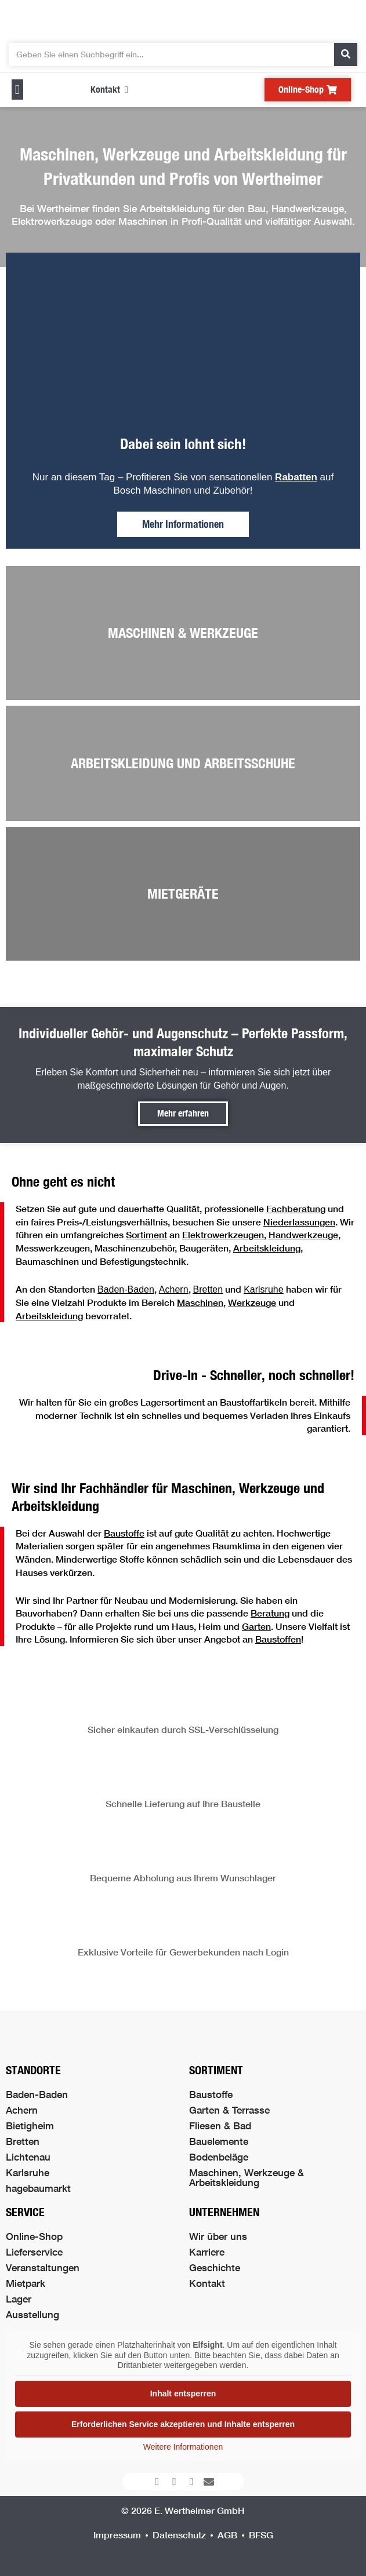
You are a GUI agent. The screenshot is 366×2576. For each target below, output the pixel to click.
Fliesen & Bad (220, 2125)
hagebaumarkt (38, 2188)
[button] (17, 89)
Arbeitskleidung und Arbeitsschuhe (183, 763)
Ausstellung (32, 2314)
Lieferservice (34, 2252)
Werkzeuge (252, 1302)
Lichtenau (28, 2157)
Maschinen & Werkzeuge (183, 633)
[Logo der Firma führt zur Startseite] (183, 18)
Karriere (206, 2252)
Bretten (22, 2141)
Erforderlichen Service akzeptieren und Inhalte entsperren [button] (183, 2424)
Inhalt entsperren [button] (183, 2393)
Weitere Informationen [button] (183, 2446)
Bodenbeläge (218, 2157)
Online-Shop (34, 2236)
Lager (18, 2299)
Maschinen (200, 1302)
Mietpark (25, 2283)
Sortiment (146, 1234)
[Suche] (345, 54)
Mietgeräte (183, 893)
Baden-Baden (125, 1289)
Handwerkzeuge (303, 1234)
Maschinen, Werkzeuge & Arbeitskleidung (246, 2177)
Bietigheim (30, 2125)
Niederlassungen (299, 1221)
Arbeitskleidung (266, 1247)
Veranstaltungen (42, 2267)
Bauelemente (218, 2141)
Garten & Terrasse (229, 2110)
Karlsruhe (27, 2172)
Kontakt (207, 2283)
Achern (174, 1289)
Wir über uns (218, 2236)
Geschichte (214, 2267)
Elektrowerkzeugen (223, 1234)
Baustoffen (278, 1638)
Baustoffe (124, 1532)
